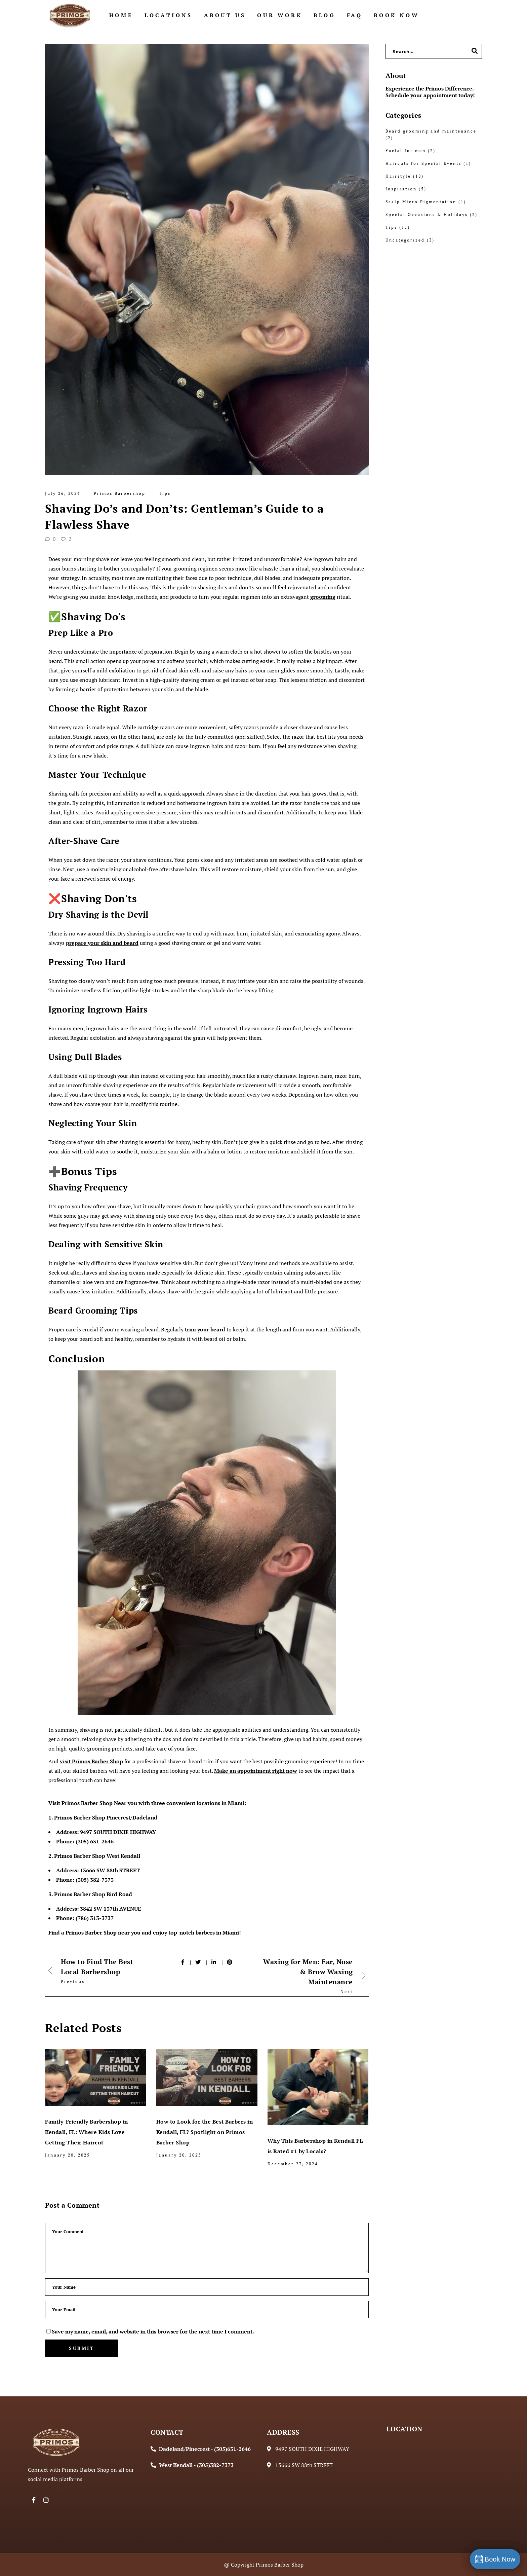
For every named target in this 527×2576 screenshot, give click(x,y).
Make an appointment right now (255, 1770)
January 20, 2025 (67, 2155)
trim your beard (205, 1329)
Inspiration (401, 188)
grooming (322, 596)
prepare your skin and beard (102, 943)
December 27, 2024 (293, 2163)
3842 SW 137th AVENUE (110, 1908)
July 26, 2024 (63, 493)
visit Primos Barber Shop (91, 1761)
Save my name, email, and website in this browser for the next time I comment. (153, 2331)
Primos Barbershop (121, 493)
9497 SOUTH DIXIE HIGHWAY (118, 1832)
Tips (165, 493)
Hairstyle (398, 176)
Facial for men (406, 150)
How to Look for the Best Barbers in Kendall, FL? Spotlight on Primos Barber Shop (204, 2132)
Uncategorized (405, 240)
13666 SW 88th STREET (110, 1870)
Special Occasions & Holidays (427, 214)
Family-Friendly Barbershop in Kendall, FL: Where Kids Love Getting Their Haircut (86, 2132)
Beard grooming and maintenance (431, 131)
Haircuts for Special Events (423, 163)
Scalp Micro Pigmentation (421, 201)
